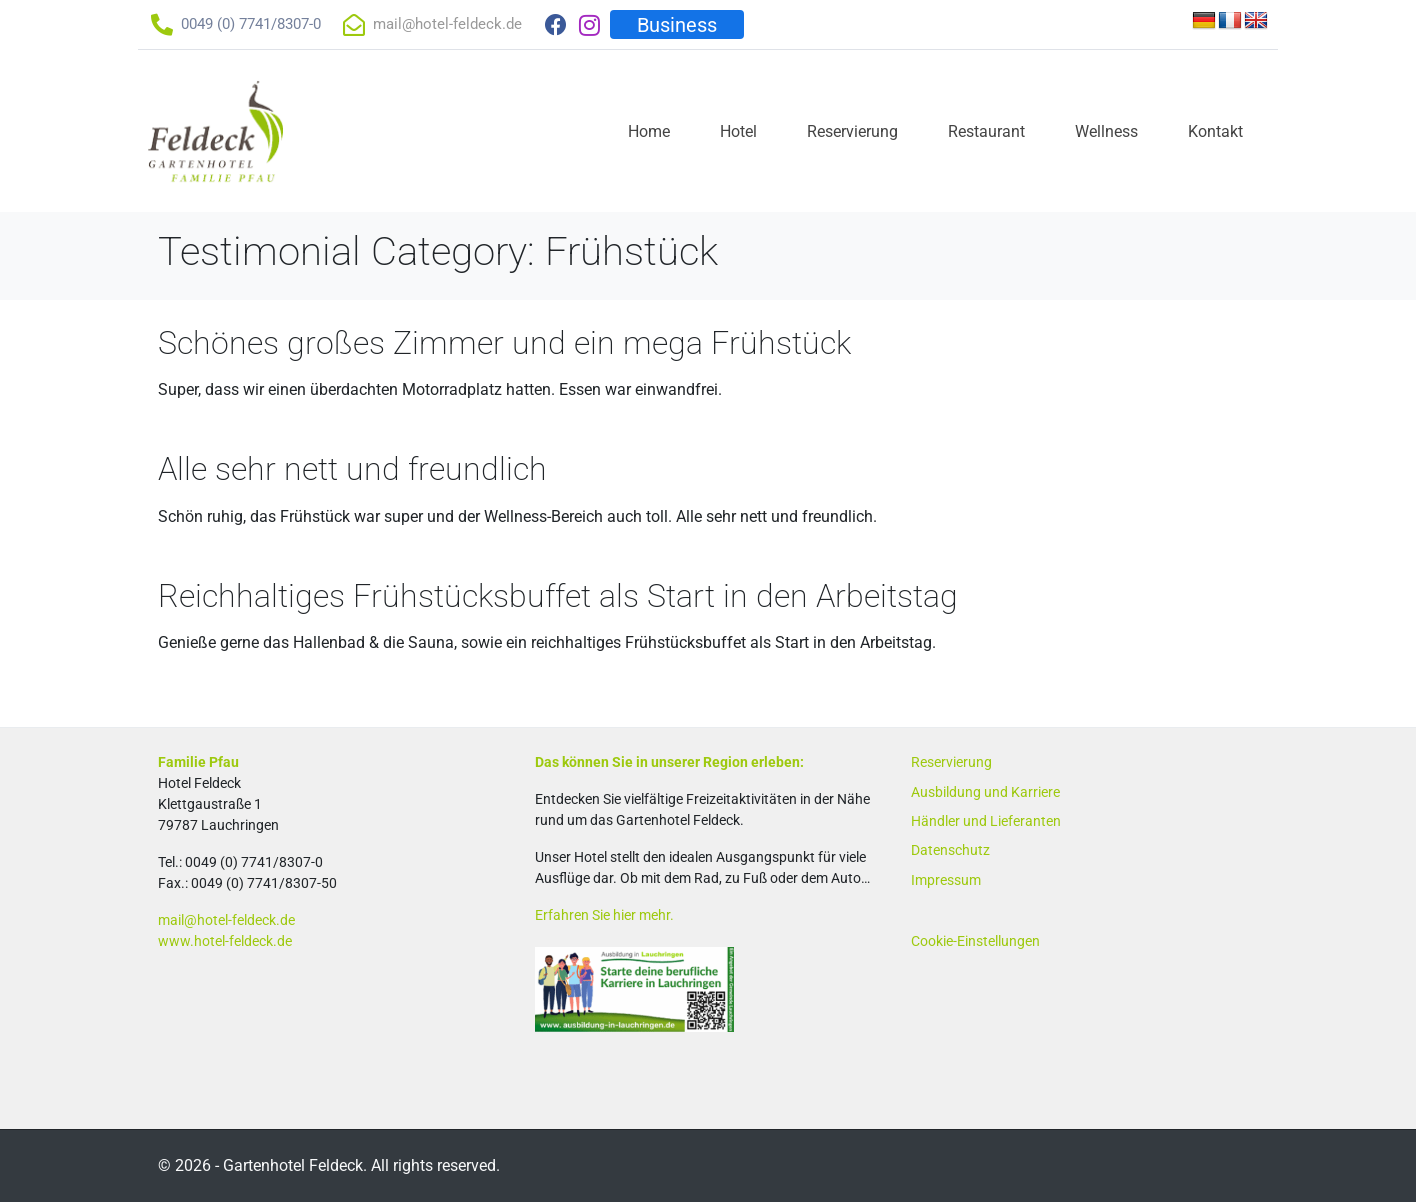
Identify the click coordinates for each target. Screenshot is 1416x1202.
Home (649, 131)
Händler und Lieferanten (986, 821)
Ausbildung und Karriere (985, 792)
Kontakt (1215, 131)
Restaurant (986, 131)
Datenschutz (950, 850)
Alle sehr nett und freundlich (352, 469)
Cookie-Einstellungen (975, 941)
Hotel (738, 131)
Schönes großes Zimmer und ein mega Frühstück (504, 343)
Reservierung (852, 131)
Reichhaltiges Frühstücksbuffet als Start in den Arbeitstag (558, 596)
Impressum (946, 880)
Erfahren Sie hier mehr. (604, 915)
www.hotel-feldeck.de (225, 941)
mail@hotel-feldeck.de (226, 920)
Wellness (1106, 131)
